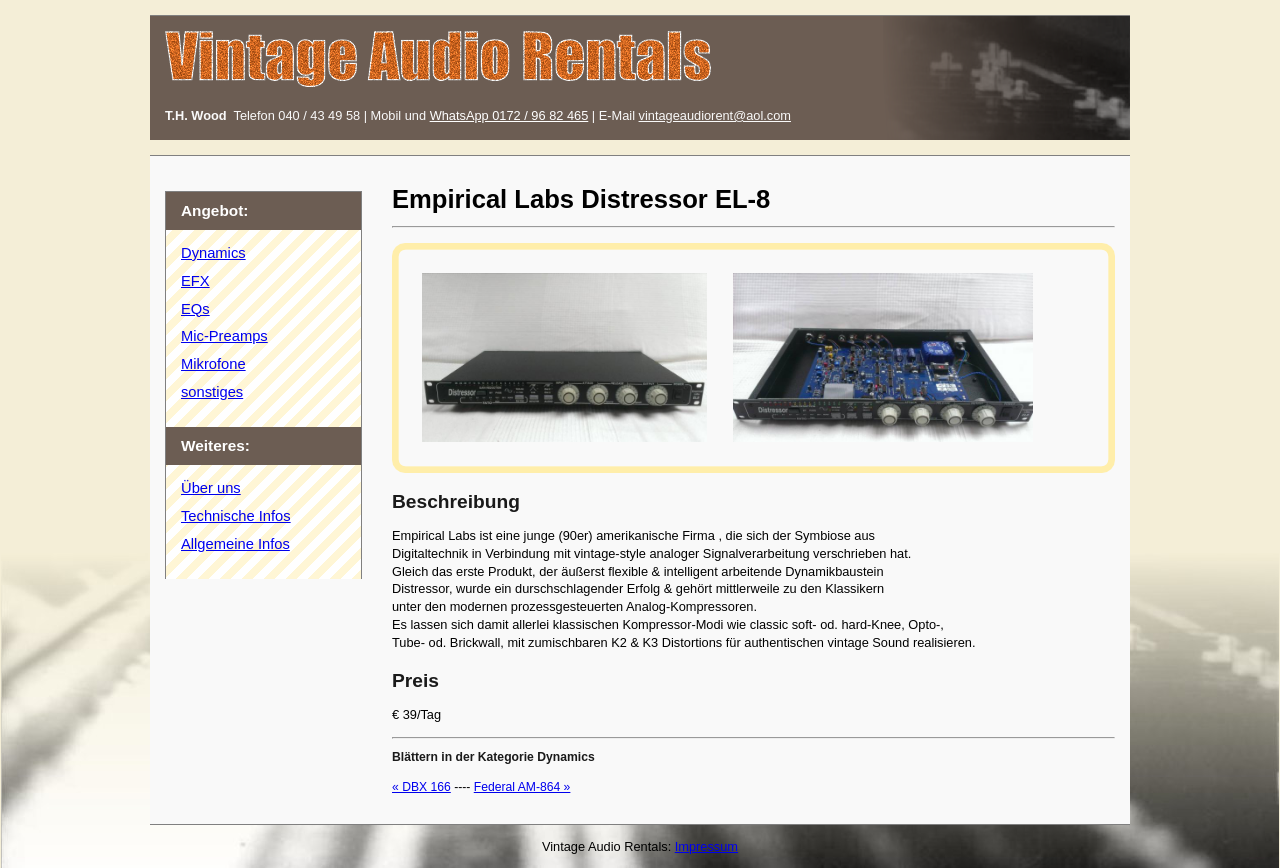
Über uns (211, 488)
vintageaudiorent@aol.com (715, 115)
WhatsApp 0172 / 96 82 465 (509, 115)
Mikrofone (213, 364)
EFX (195, 281)
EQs (195, 309)
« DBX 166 (421, 787)
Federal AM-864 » (522, 787)
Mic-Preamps (224, 336)
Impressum (706, 846)
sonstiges (212, 392)
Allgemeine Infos (235, 544)
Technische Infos (236, 516)
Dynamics (213, 253)
